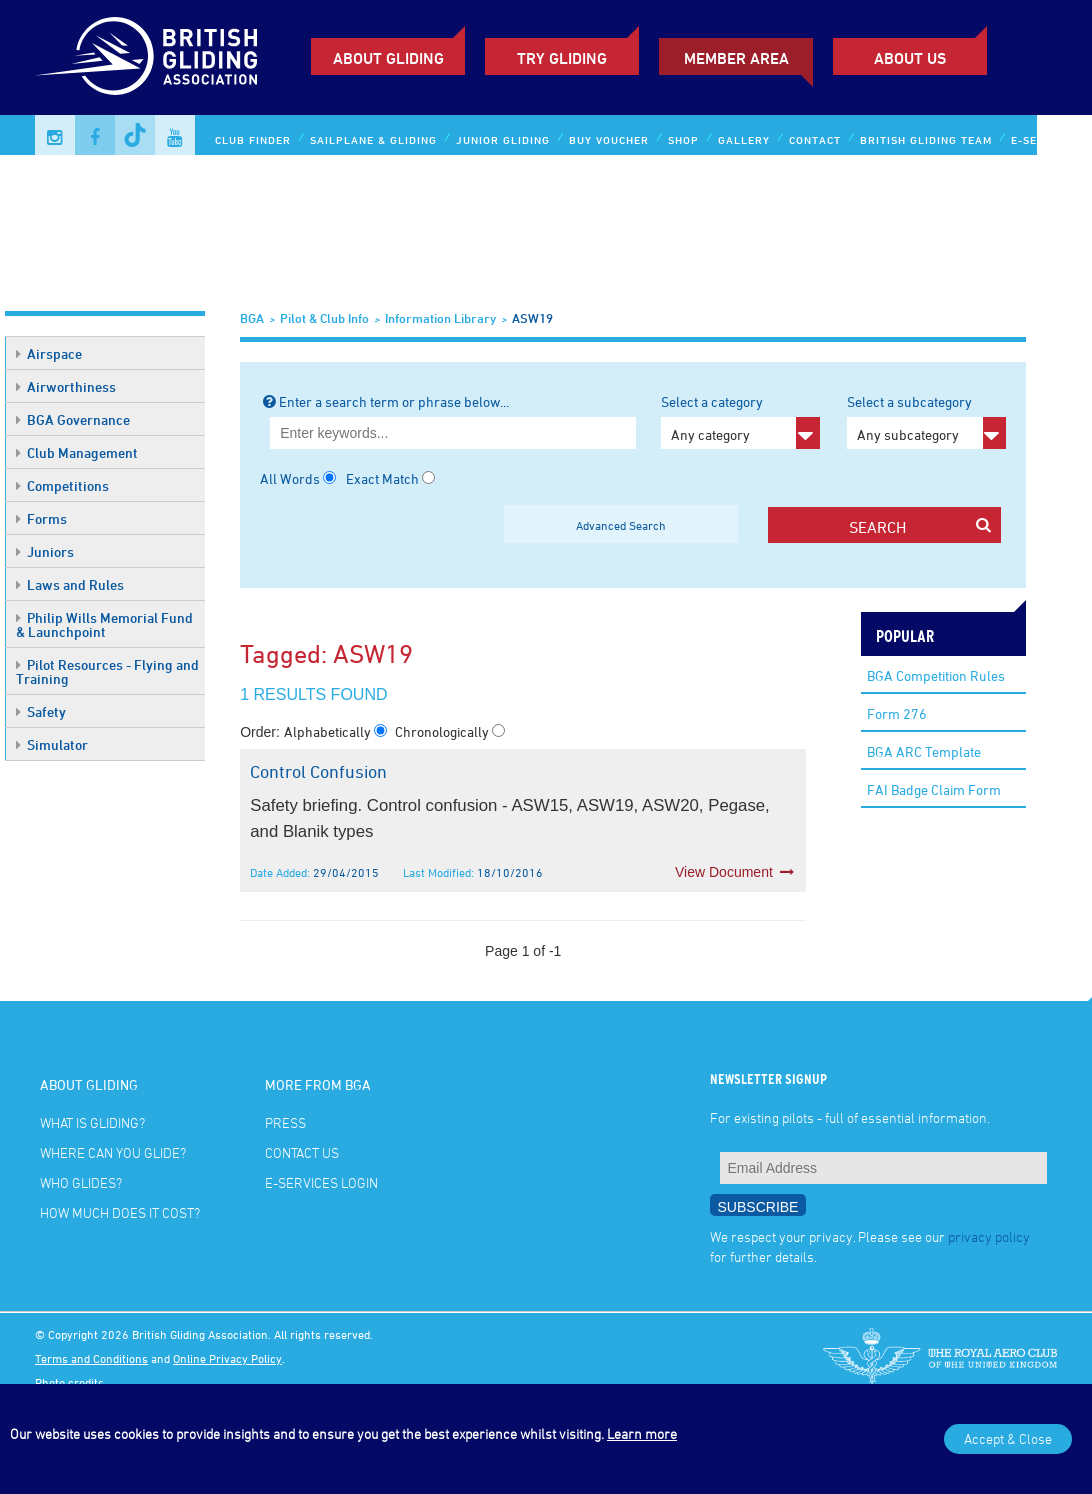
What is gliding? (92, 1122)
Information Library (440, 318)
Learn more (642, 1433)
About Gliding (388, 58)
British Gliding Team (926, 139)
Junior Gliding (503, 139)
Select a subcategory (926, 421)
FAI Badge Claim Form (934, 789)
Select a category (740, 421)
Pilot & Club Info (324, 318)
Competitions (62, 485)
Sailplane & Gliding (373, 139)
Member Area (736, 58)
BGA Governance (73, 419)
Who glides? (81, 1182)
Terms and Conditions (91, 1358)
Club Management (77, 452)
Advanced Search (621, 525)
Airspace (49, 353)
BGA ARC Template (924, 751)
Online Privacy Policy (227, 1358)
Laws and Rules (70, 584)
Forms (41, 518)
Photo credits (69, 1382)
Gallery (744, 139)
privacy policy (989, 1236)
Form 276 (897, 713)
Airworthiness (66, 386)
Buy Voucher (609, 139)
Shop (683, 139)
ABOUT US (910, 58)
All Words (290, 478)
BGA (252, 318)
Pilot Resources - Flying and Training (107, 671)
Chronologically (443, 731)
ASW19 (532, 318)
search (920, 526)
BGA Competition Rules (936, 675)
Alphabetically (329, 731)
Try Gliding (562, 58)
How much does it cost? (120, 1212)
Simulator (52, 744)
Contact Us (302, 1152)
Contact (815, 139)
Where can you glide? (113, 1152)
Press (285, 1122)
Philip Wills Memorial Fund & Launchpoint (104, 624)
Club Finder (253, 139)
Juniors (45, 551)
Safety (41, 711)
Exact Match (382, 478)
